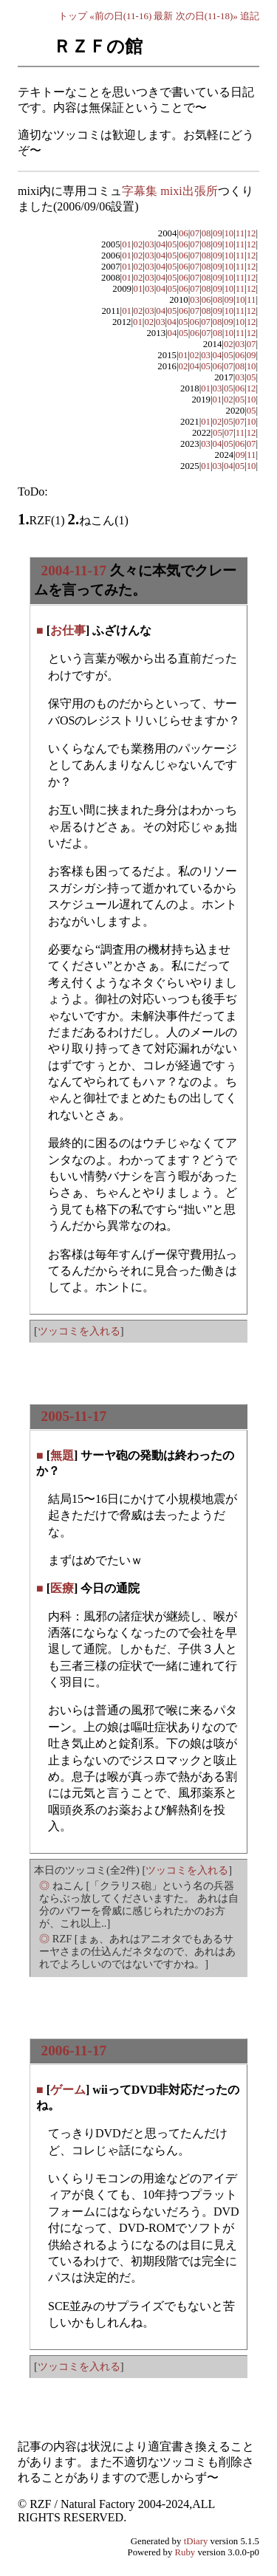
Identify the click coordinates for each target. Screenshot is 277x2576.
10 (228, 233)
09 (217, 233)
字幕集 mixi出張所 (169, 191)
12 (251, 233)
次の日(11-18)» (207, 15)
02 (138, 244)
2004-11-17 (73, 570)
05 (172, 244)
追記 (249, 15)
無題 (62, 1455)
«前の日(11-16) (120, 15)
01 (126, 244)
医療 (62, 1588)
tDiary (196, 2541)
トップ (72, 15)
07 (194, 233)
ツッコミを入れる (79, 1331)
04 (160, 244)
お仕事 (68, 630)
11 (240, 233)
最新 (163, 15)
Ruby (185, 2552)
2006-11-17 (73, 2050)
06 (183, 233)
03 (149, 244)
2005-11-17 (73, 1416)
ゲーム (68, 2089)
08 (206, 233)
